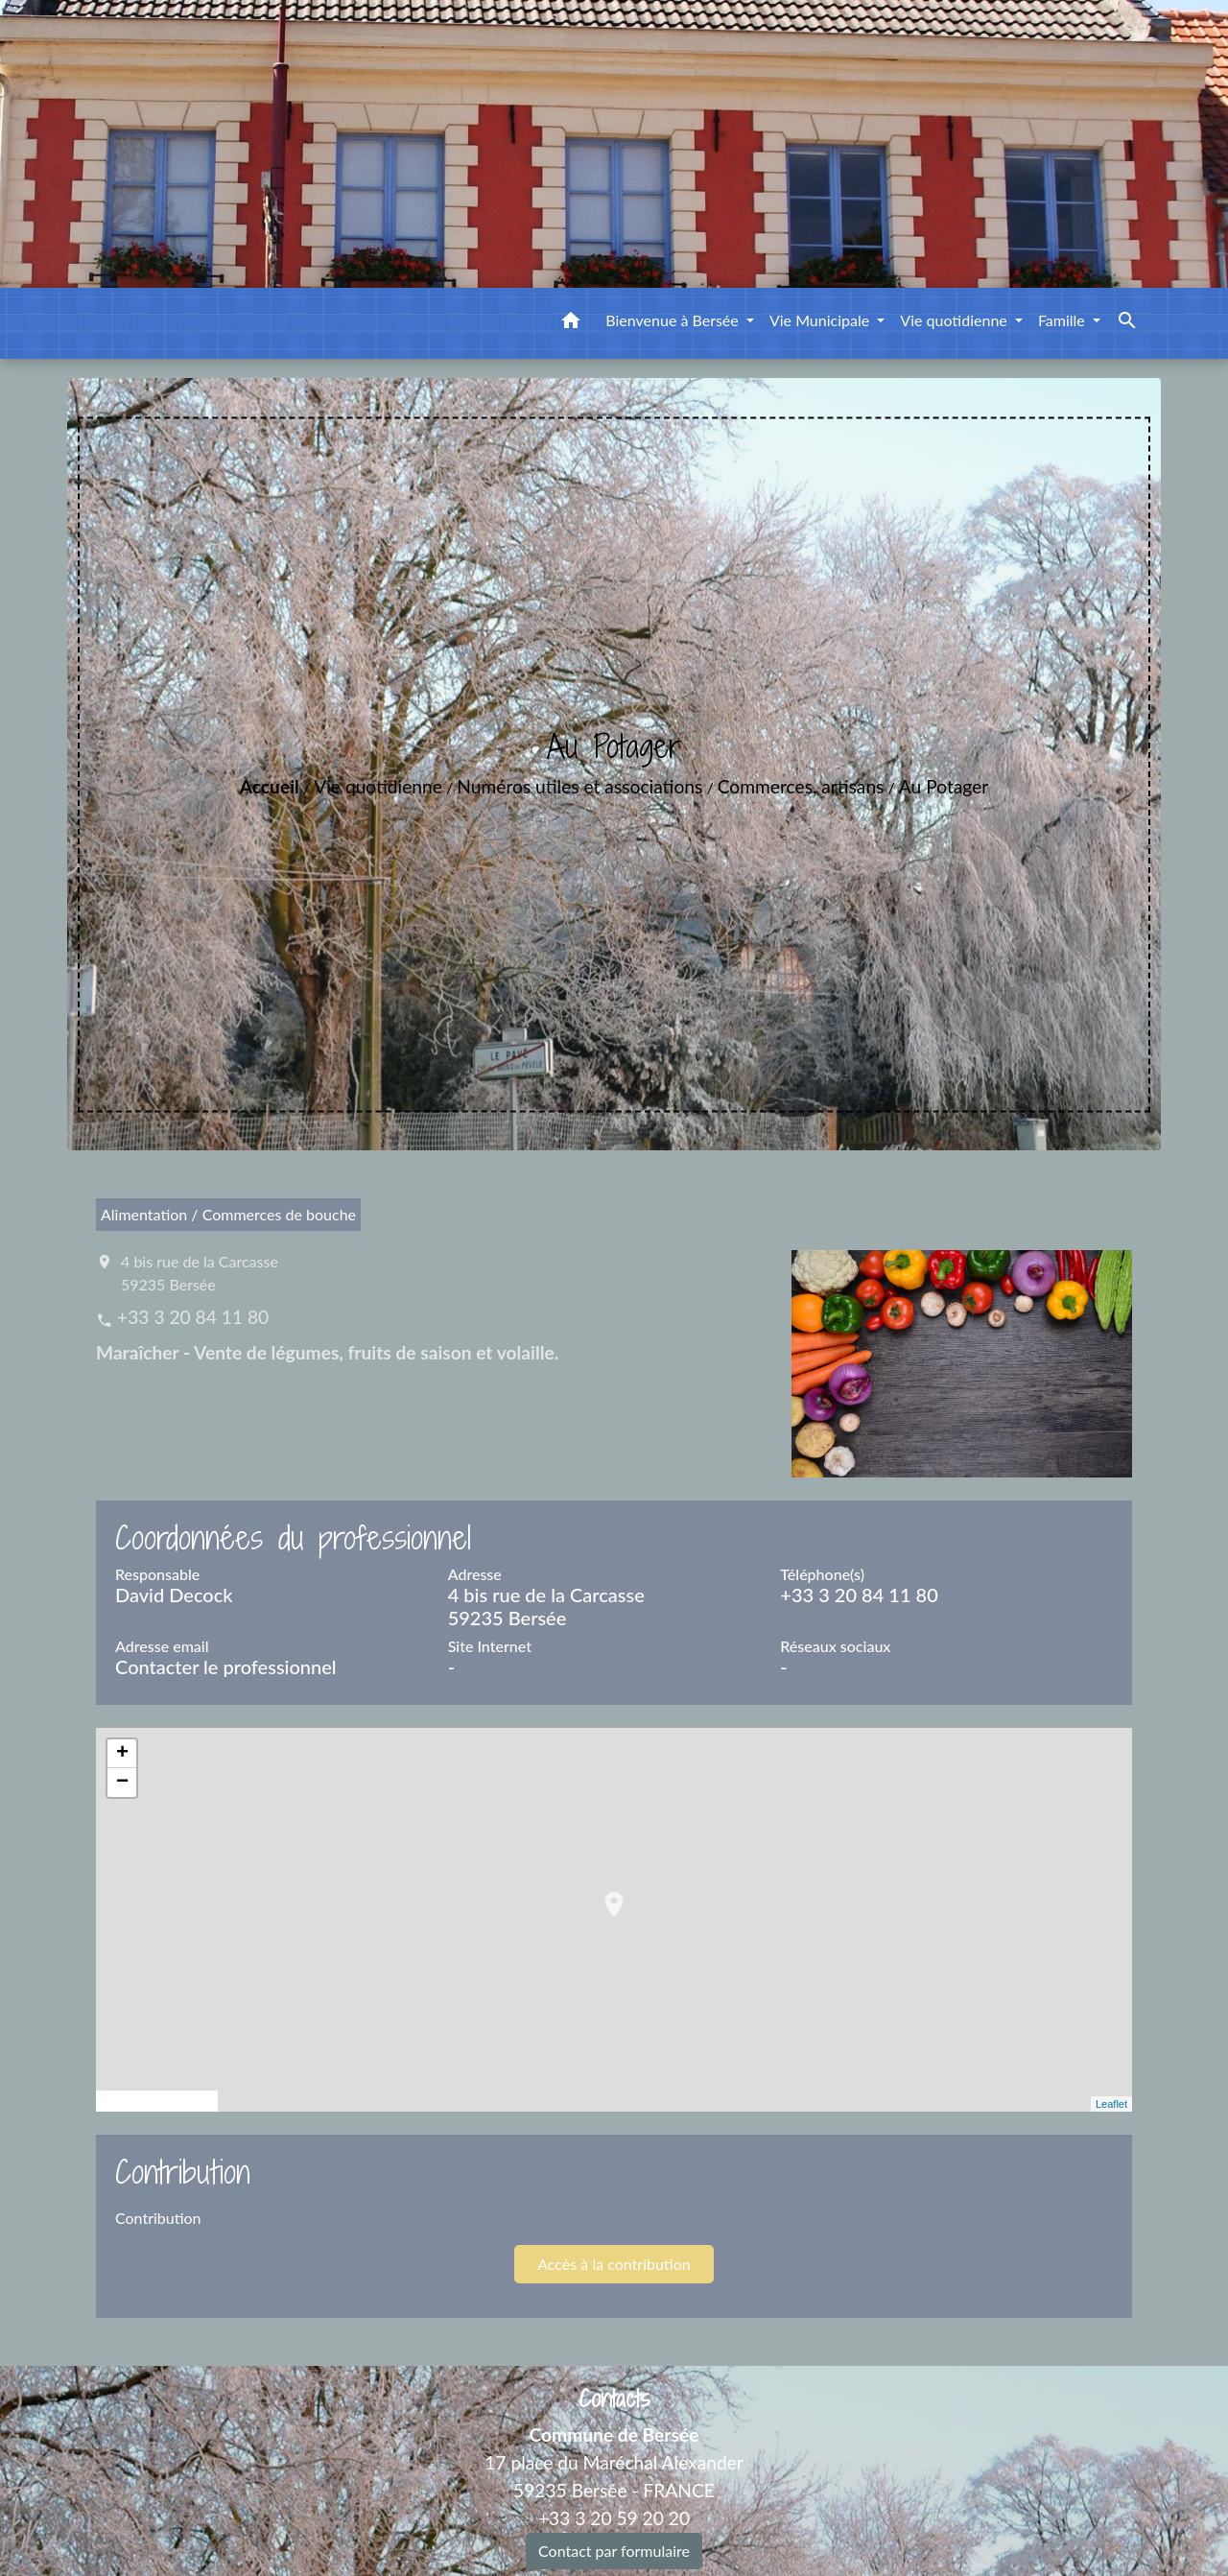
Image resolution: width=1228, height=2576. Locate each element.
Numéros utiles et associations (579, 786)
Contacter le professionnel (226, 1666)
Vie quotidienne (378, 786)
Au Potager (943, 786)
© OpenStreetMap (156, 2100)
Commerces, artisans (801, 786)
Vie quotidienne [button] (955, 320)
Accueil (269, 786)
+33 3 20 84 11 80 (193, 1317)
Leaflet (1111, 2104)
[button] (571, 323)
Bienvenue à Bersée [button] (674, 320)
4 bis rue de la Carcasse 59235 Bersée (199, 1272)
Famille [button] (1063, 320)
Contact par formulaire (614, 2550)
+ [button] (122, 1753)
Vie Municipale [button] (821, 320)
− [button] (122, 1782)
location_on (604, 1895)
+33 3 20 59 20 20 (614, 2518)
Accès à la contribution (613, 2264)
